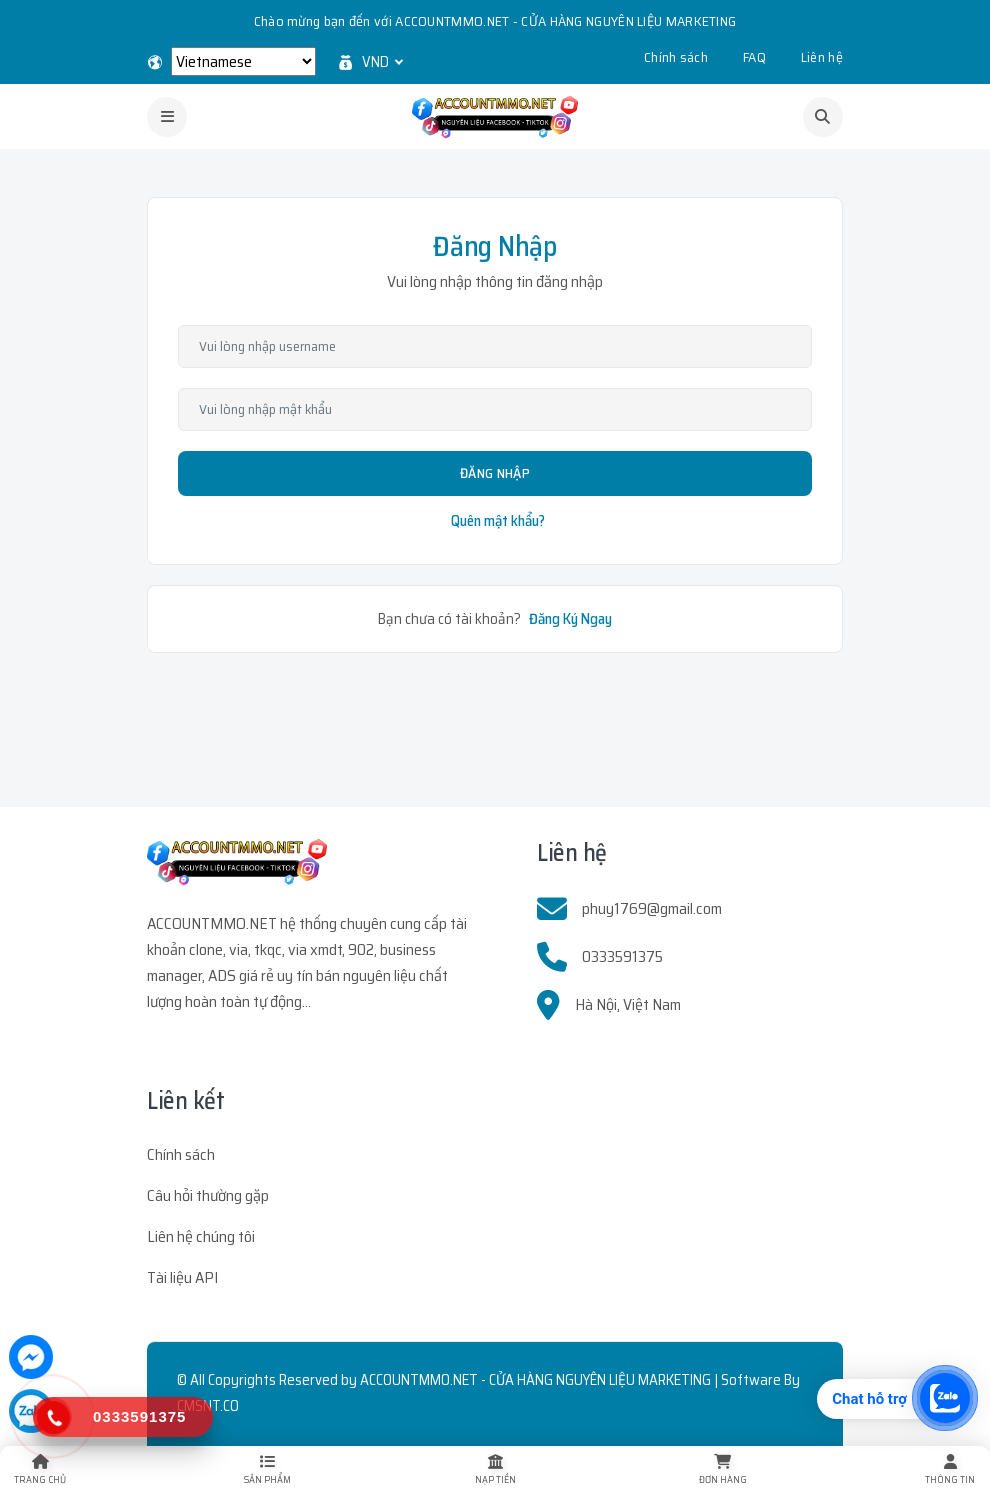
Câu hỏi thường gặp (208, 1195)
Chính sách (676, 57)
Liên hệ (822, 57)
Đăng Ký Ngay (570, 619)
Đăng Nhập (495, 473)
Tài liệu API (182, 1277)
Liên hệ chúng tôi (201, 1236)
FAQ (754, 57)
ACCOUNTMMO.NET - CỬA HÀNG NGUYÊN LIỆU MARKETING (535, 1380)
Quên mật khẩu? (498, 521)
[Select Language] (243, 61)
